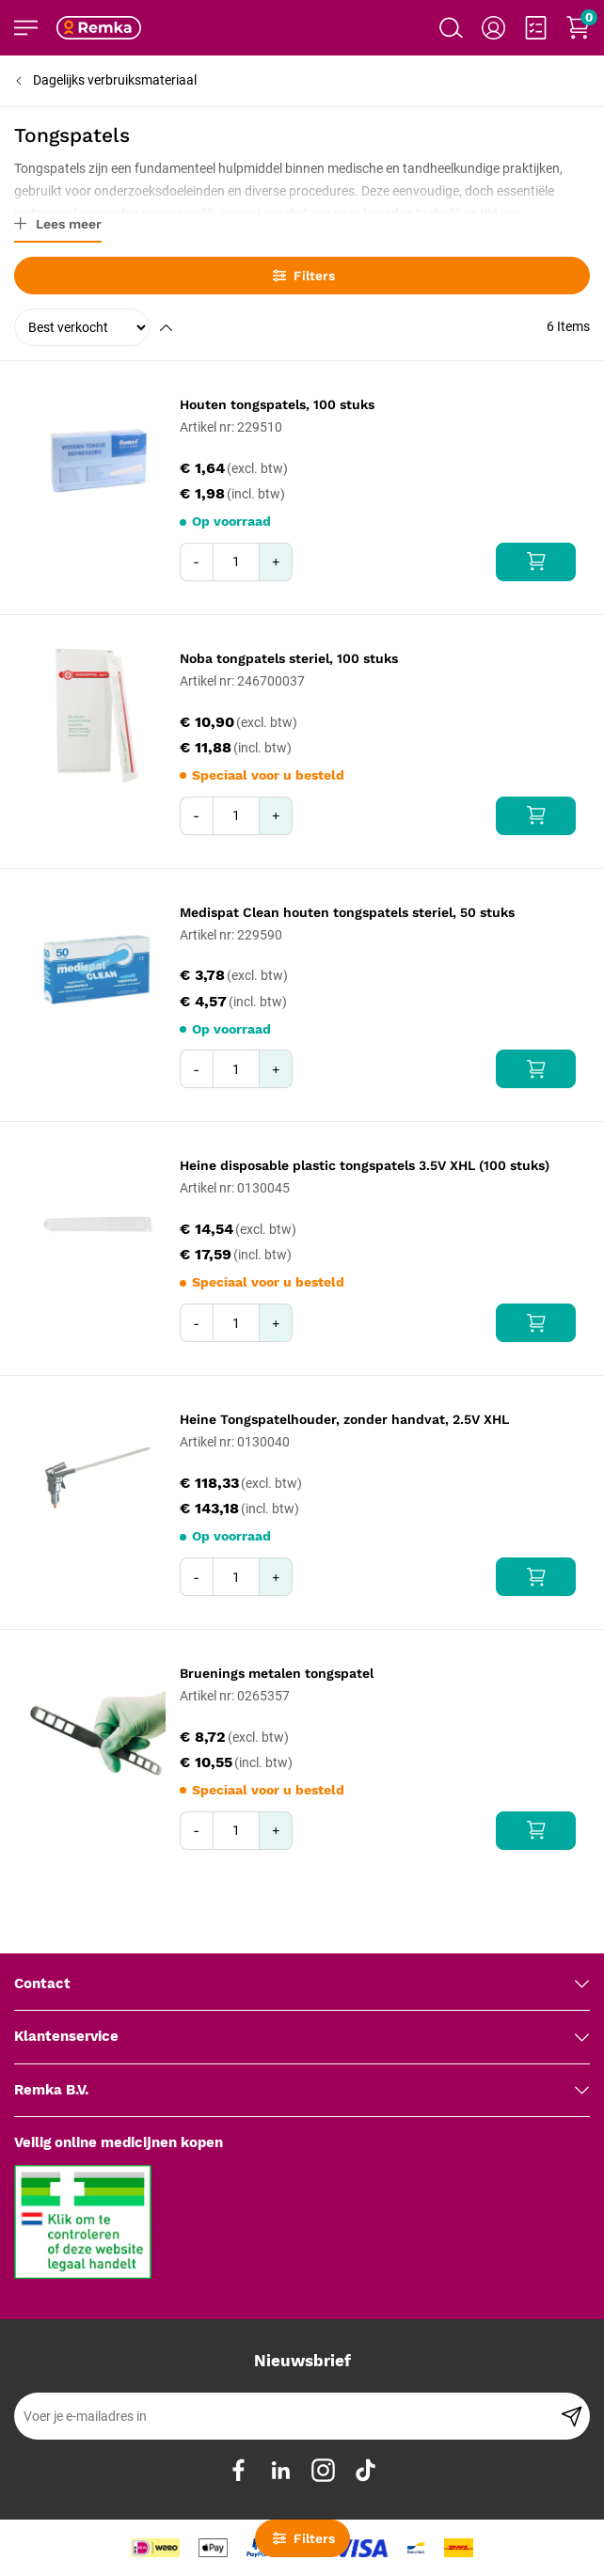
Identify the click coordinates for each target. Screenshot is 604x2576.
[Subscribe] (571, 2416)
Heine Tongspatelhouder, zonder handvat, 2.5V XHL (344, 1419)
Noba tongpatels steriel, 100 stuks (289, 658)
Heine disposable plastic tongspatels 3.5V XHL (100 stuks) (364, 1165)
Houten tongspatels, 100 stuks (277, 404)
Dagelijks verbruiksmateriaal (115, 79)
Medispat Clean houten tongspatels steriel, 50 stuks (347, 912)
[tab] (302, 1984)
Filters (302, 275)
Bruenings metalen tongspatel (277, 1673)
